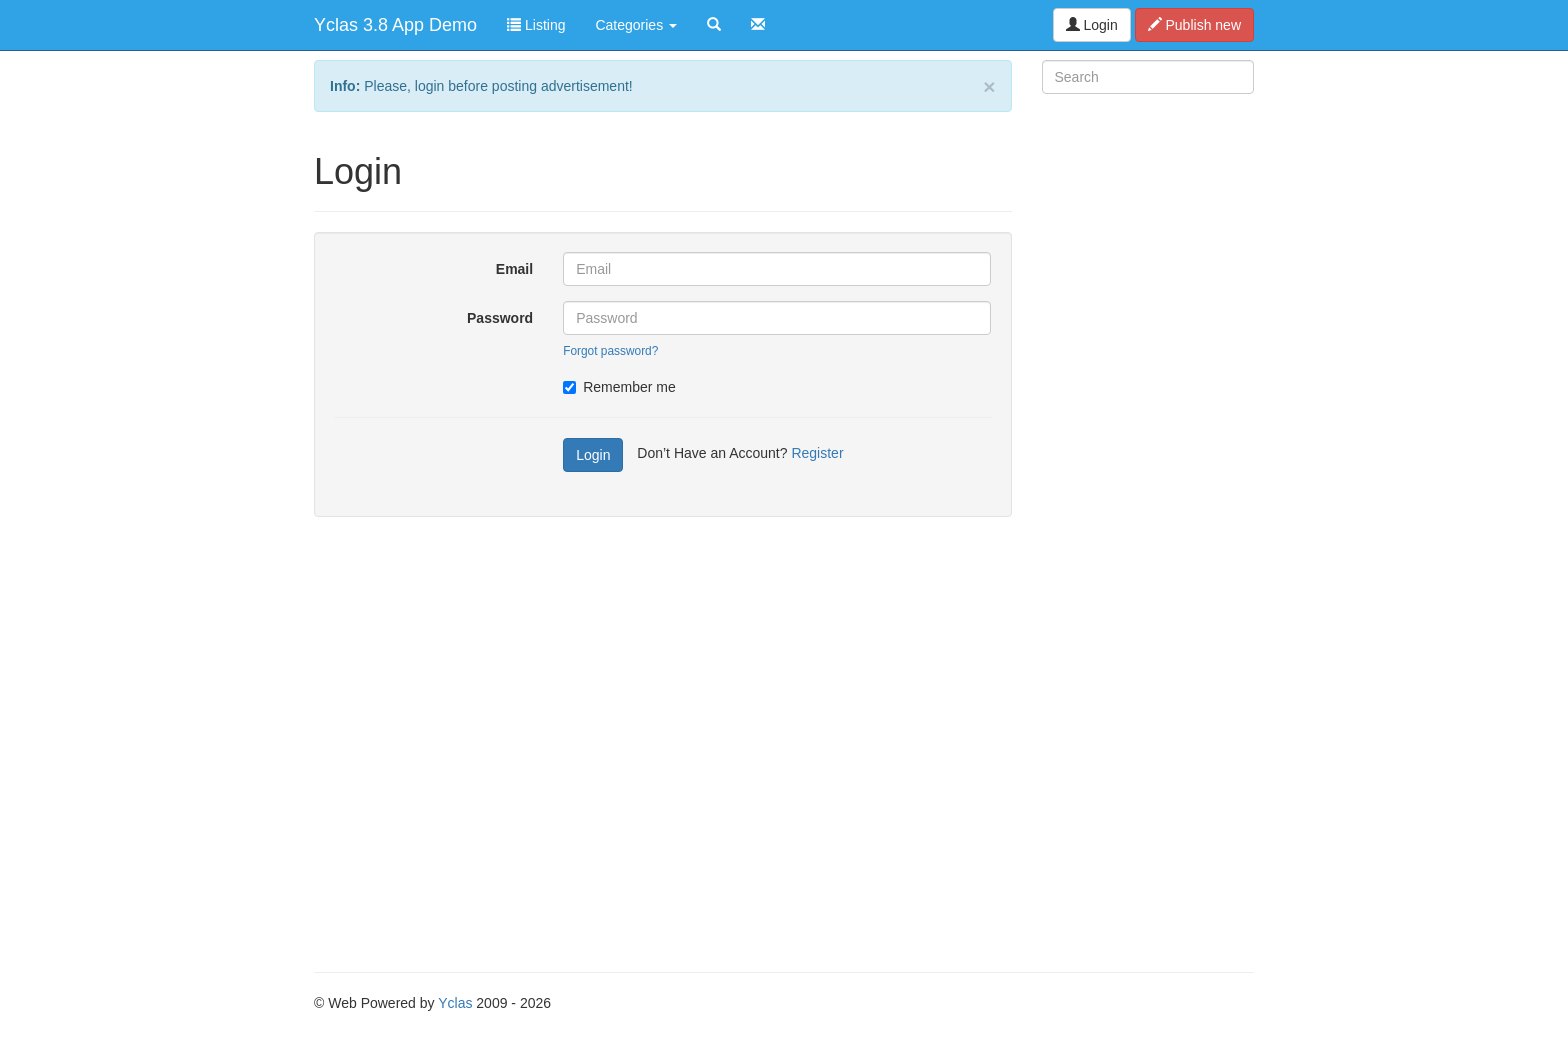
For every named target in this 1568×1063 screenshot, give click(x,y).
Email (514, 269)
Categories (636, 25)
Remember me (619, 387)
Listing (536, 25)
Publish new (1194, 25)
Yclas (455, 1003)
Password (500, 318)
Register (817, 453)
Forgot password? (610, 351)
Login (1092, 25)
